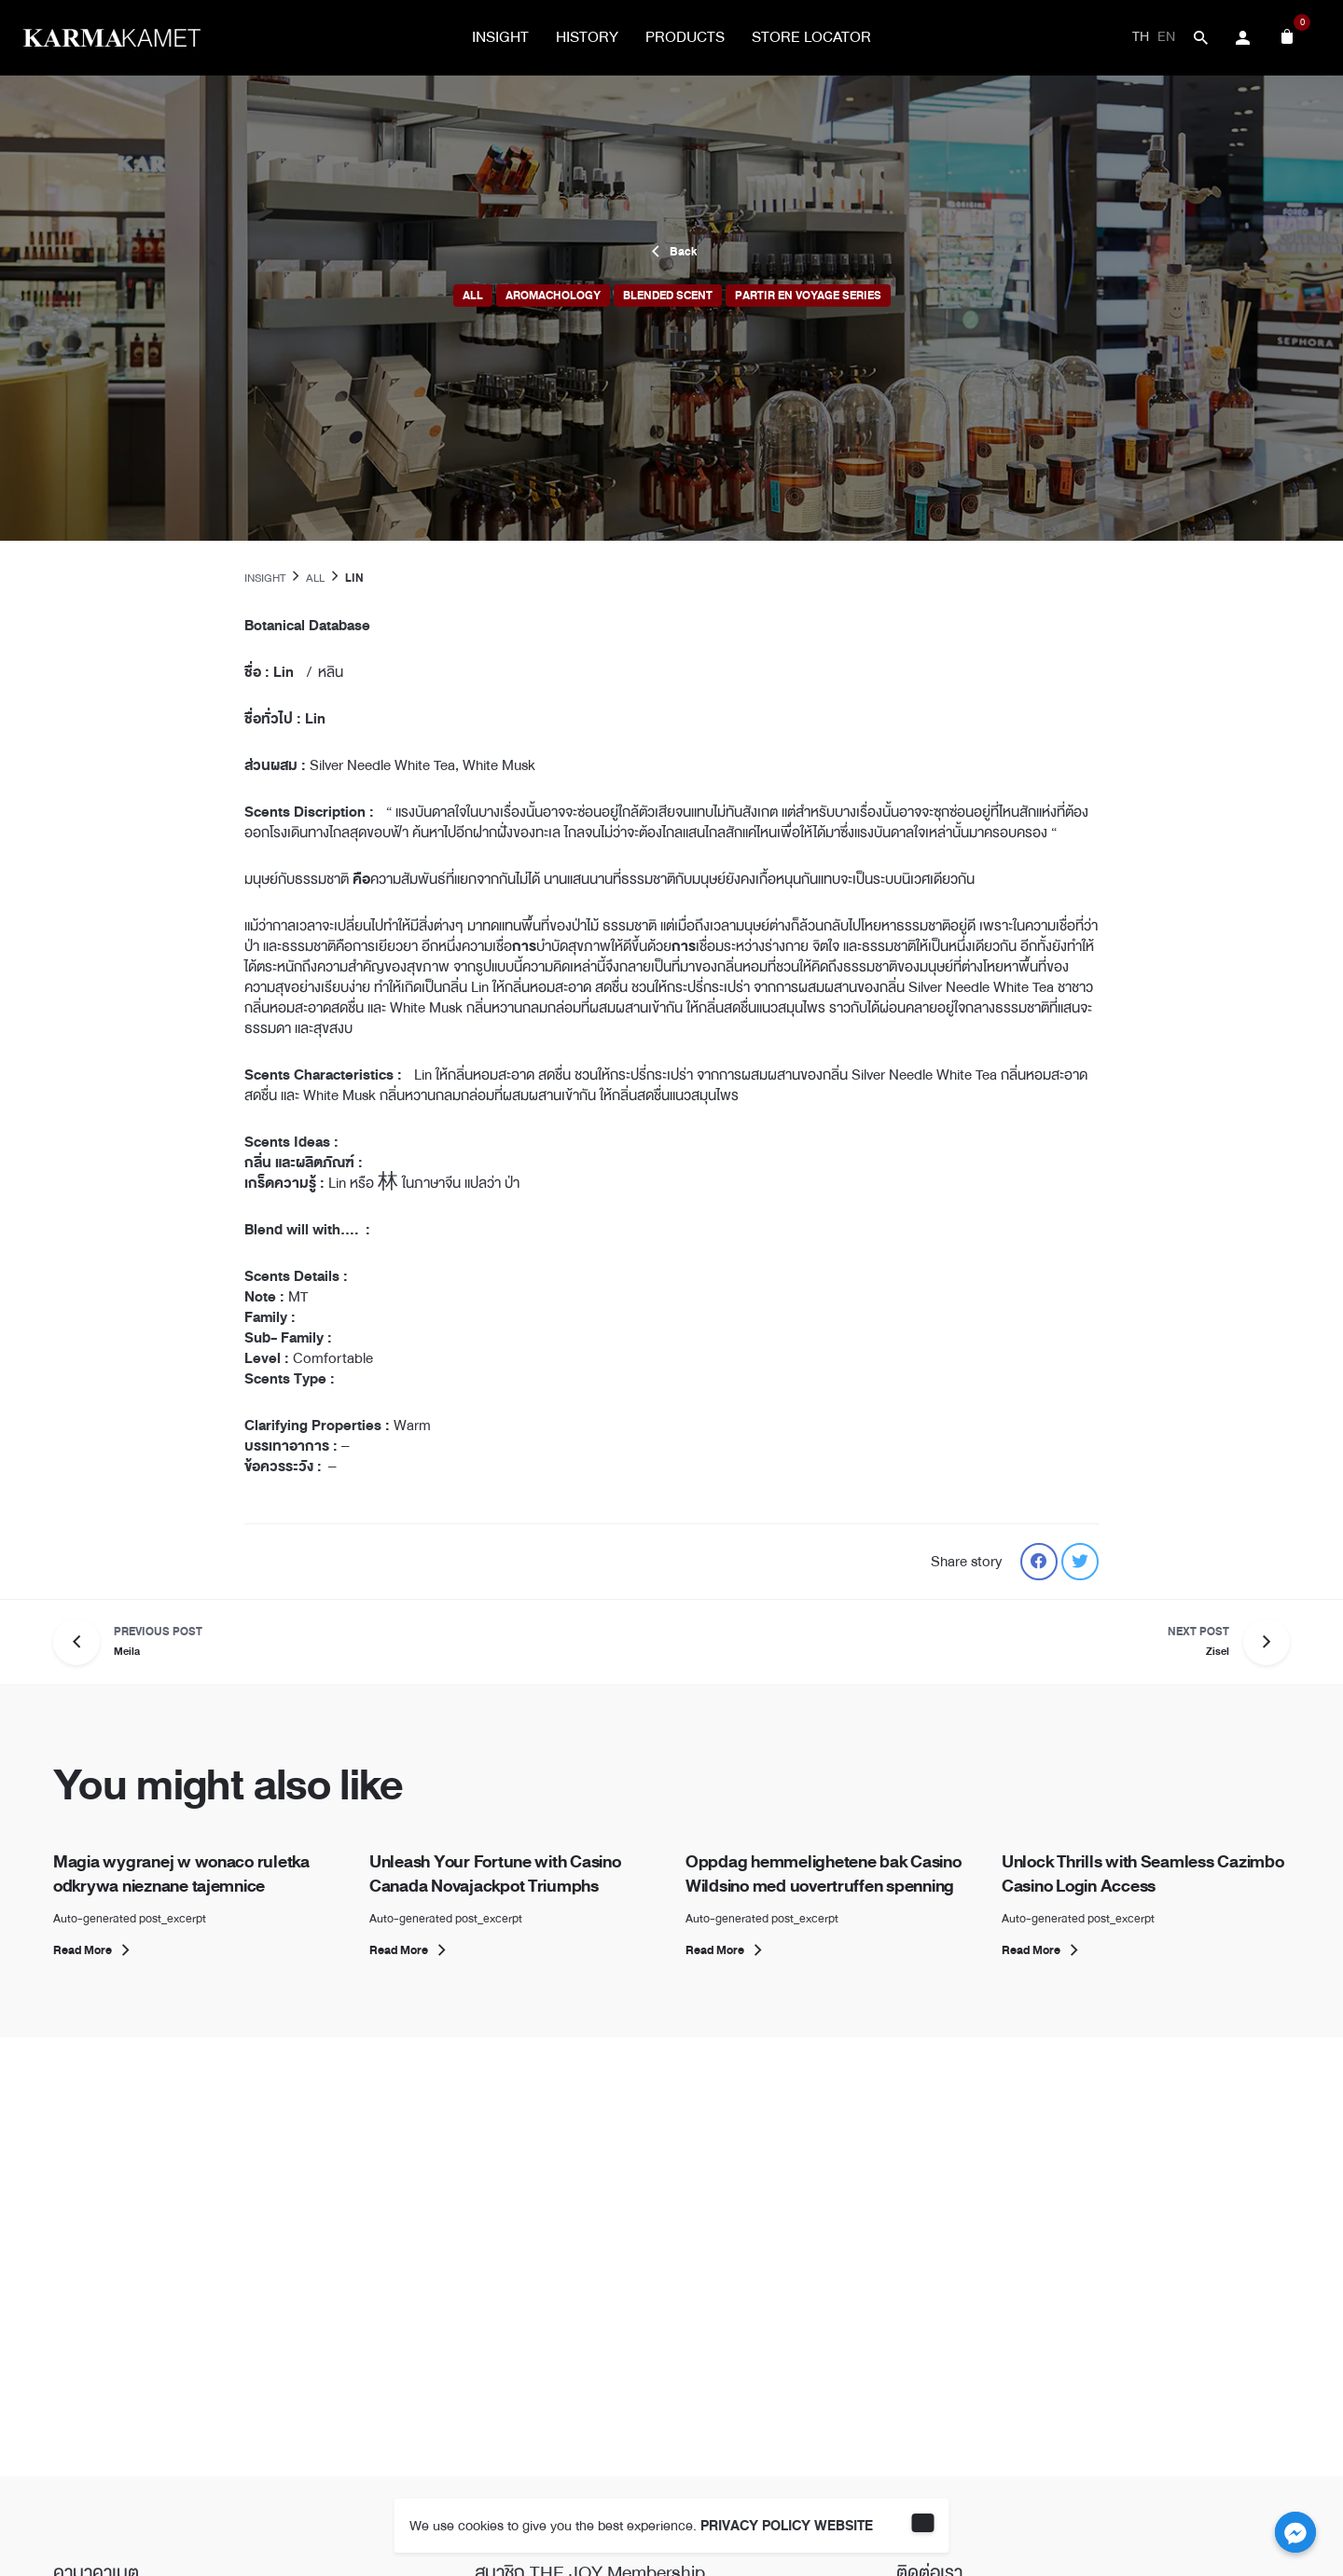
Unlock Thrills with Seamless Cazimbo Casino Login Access (1143, 1874)
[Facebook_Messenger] (1295, 2532)
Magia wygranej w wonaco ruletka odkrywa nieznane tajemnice (181, 1874)
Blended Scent (668, 295)
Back (671, 251)
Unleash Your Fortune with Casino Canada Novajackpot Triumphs (495, 1874)
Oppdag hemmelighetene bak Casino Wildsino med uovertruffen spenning (823, 1874)
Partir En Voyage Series (808, 295)
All (473, 295)
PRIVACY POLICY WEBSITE (786, 2526)
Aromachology (553, 295)
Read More (94, 1950)
